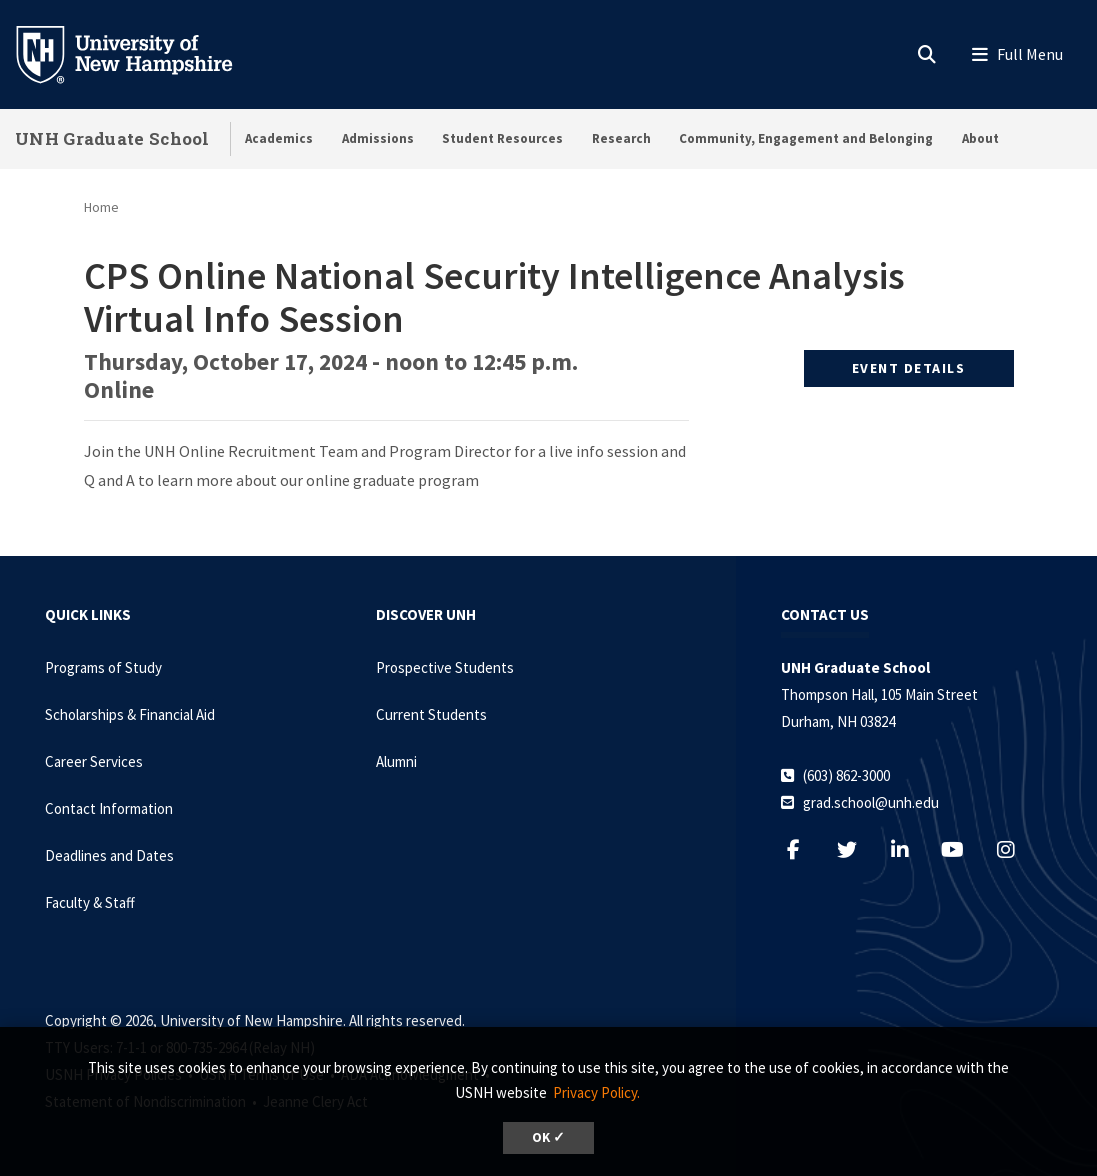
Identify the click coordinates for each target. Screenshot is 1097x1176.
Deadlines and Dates (109, 855)
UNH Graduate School (112, 138)
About (980, 138)
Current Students (431, 714)
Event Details (909, 368)
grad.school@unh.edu (871, 802)
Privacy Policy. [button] (596, 1092)
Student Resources (502, 138)
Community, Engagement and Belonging (806, 138)
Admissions (378, 138)
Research (621, 138)
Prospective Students (445, 667)
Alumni (396, 761)
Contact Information (109, 808)
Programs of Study (103, 667)
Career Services (94, 761)
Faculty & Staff (90, 902)
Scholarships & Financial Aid (130, 714)
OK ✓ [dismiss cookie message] (548, 1137)
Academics (279, 138)
